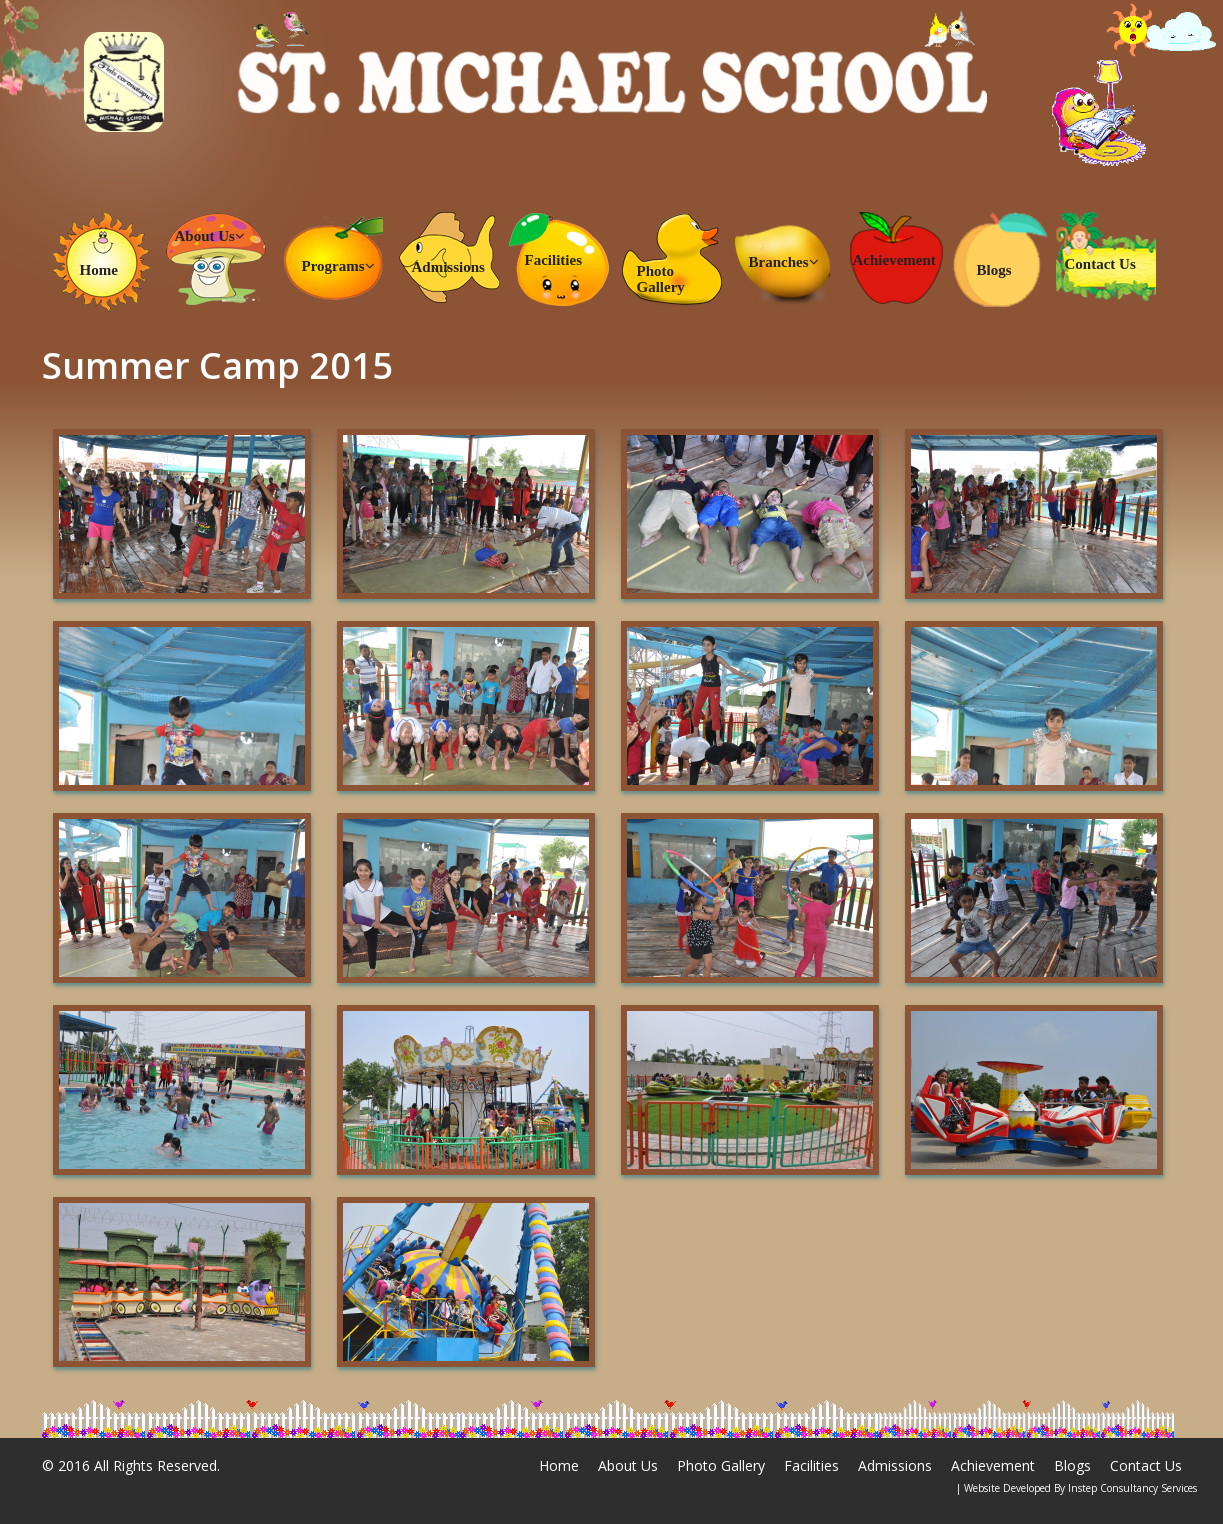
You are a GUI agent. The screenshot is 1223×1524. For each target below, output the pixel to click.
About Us (210, 236)
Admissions (448, 267)
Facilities (553, 260)
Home (99, 270)
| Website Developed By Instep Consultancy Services (1076, 1488)
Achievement (894, 260)
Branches (784, 262)
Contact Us (1100, 264)
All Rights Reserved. (157, 1465)
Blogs (994, 270)
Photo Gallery (661, 279)
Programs (338, 266)
